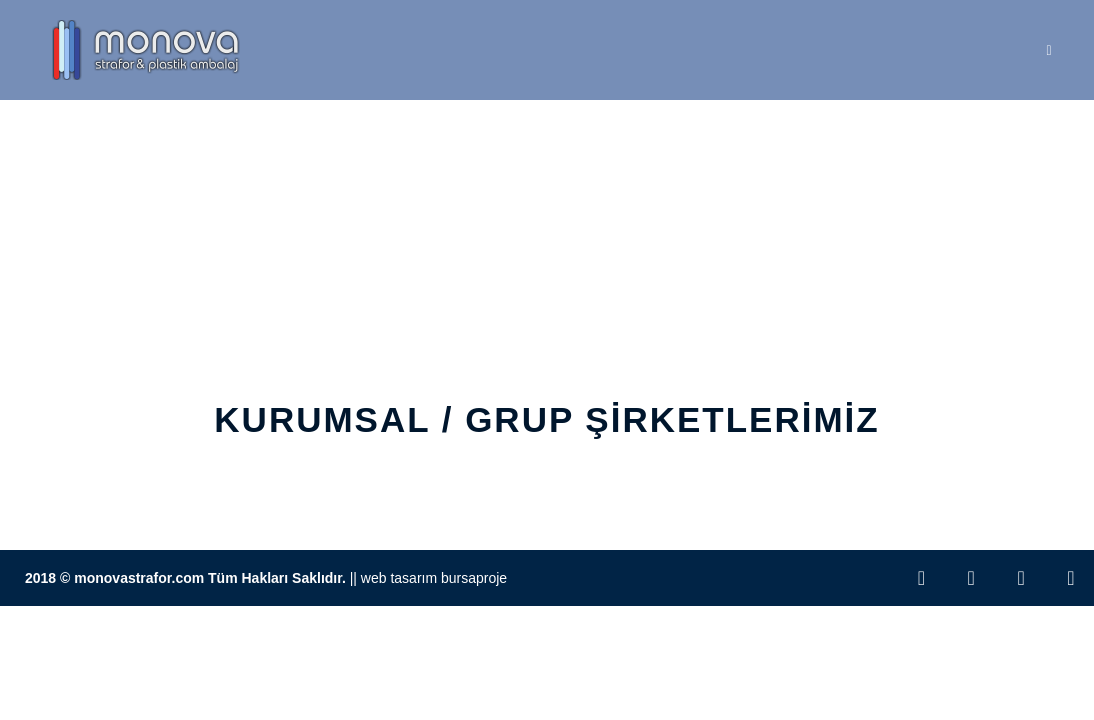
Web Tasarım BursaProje (434, 578)
